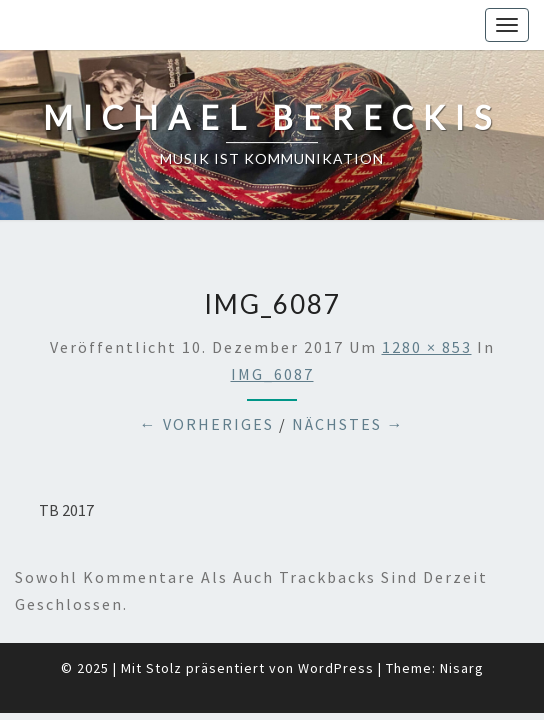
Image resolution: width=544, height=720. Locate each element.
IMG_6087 (272, 324)
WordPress (336, 618)
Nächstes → (348, 374)
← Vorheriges (207, 374)
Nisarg (462, 618)
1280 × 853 (427, 297)
